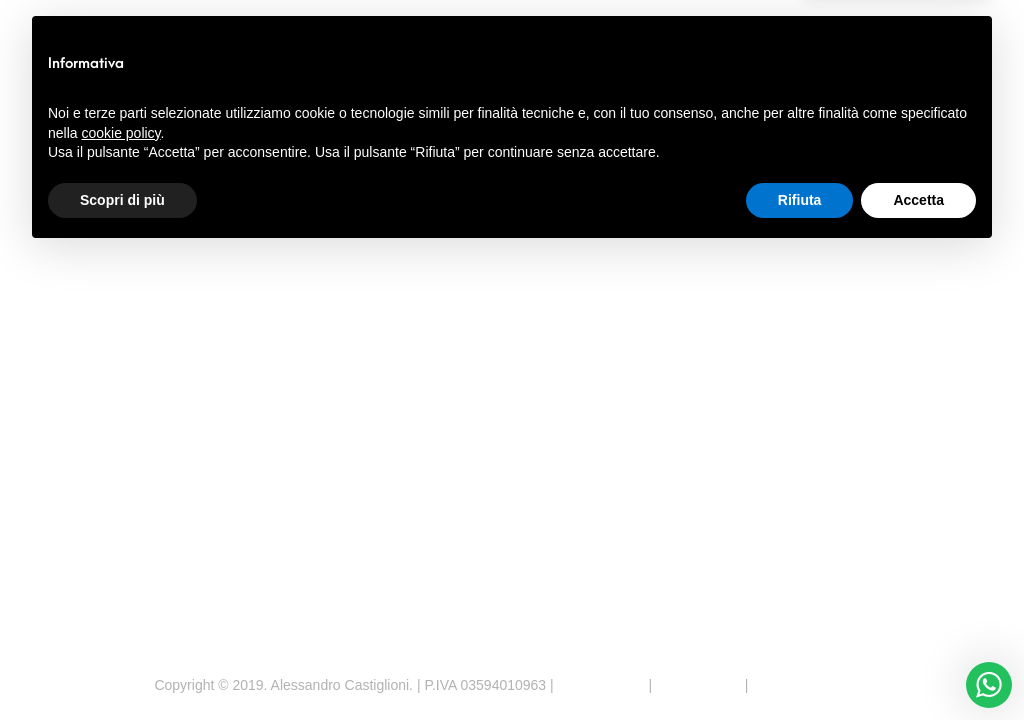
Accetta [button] (918, 665)
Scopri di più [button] (122, 665)
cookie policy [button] (120, 598)
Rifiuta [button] (800, 665)
